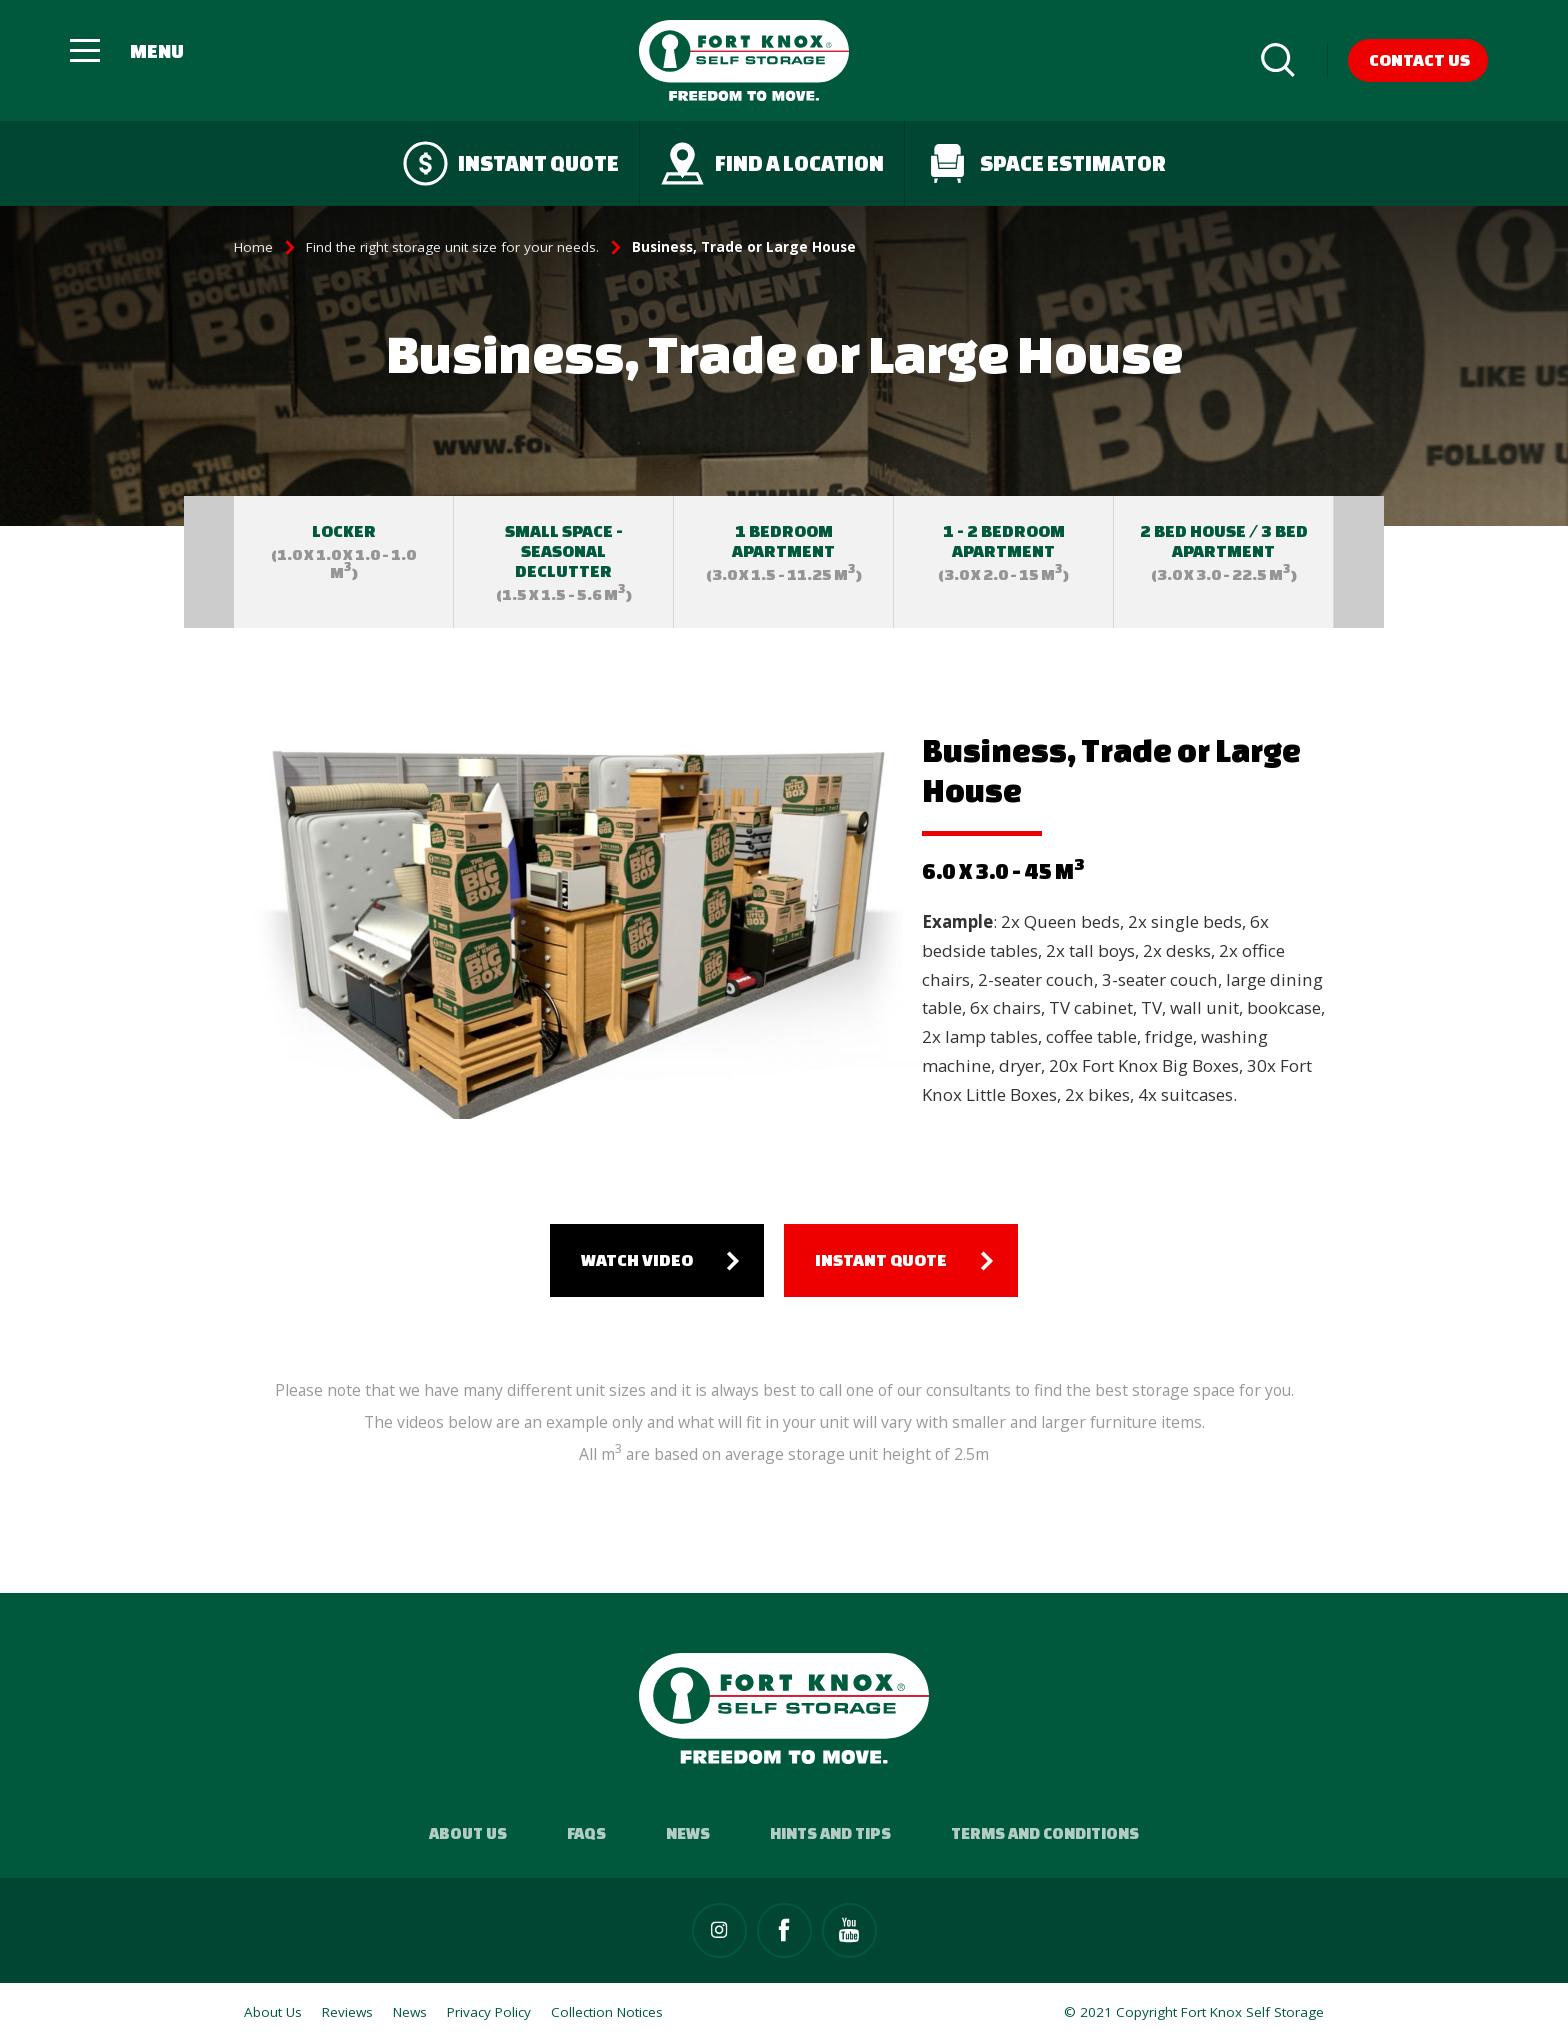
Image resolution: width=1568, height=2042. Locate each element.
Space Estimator (1045, 163)
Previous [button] (209, 562)
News (688, 1833)
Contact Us (1419, 59)
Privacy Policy (489, 2012)
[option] (344, 562)
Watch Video (637, 1259)
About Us (468, 1833)
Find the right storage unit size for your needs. (452, 247)
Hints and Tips (830, 1833)
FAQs (586, 1833)
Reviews (347, 2012)
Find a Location (772, 163)
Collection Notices (607, 2012)
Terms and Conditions (1045, 1833)
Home (253, 247)
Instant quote (511, 163)
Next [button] (1359, 562)
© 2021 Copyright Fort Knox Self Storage (1194, 2012)
